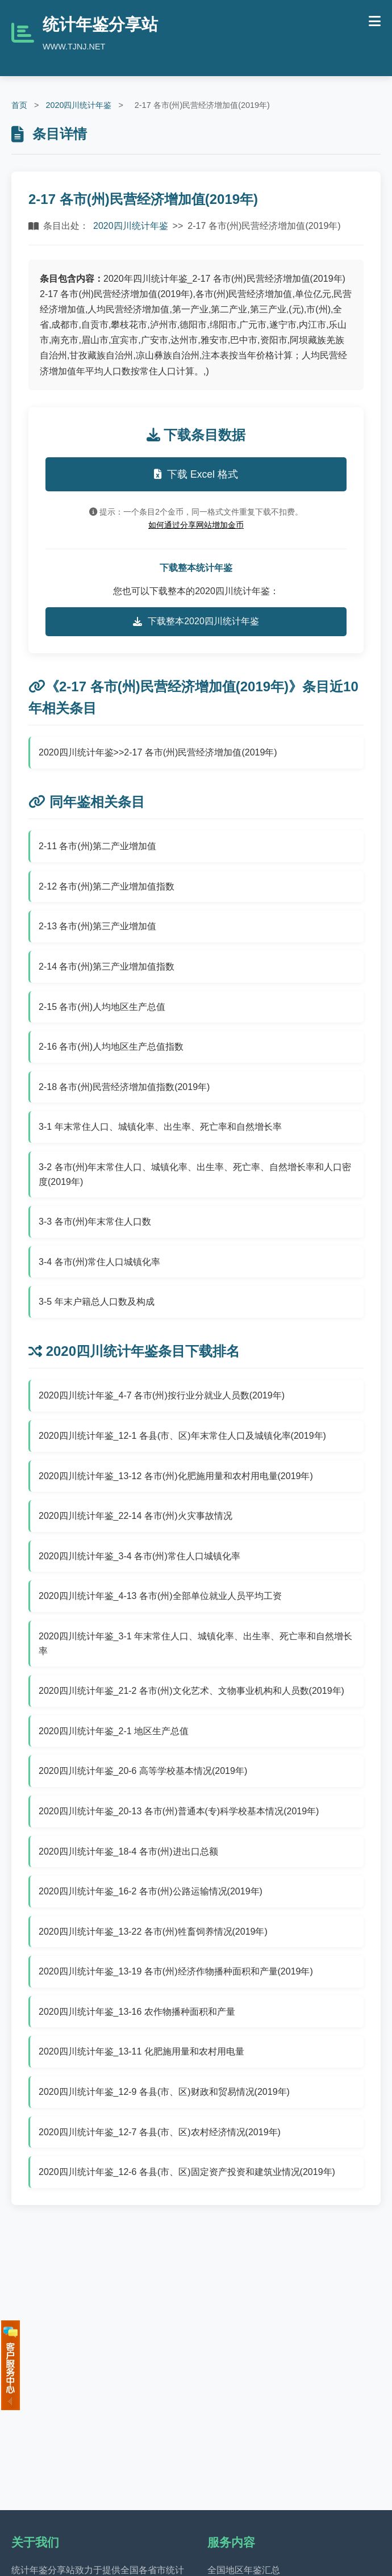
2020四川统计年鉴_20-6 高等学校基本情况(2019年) (143, 1771)
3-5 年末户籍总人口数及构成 (97, 1301)
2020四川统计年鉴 (78, 105)
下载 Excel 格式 (196, 474)
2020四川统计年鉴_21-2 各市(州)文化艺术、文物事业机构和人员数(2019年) (191, 1691)
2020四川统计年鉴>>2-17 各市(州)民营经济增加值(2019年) (158, 752)
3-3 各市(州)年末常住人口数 (95, 1221)
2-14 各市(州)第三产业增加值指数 (106, 966)
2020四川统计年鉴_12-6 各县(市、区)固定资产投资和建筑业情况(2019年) (187, 2172)
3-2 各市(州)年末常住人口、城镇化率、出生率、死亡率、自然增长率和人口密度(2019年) (195, 1174)
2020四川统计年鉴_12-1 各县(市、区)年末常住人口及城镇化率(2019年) (182, 1436)
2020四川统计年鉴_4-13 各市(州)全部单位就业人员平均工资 (160, 1596)
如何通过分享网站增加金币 (196, 524)
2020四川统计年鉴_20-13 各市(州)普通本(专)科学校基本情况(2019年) (179, 1811)
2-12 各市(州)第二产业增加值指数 (106, 886)
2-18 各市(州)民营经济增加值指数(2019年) (124, 1087)
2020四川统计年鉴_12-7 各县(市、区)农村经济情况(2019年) (160, 2132)
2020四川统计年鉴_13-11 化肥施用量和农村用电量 (141, 2051)
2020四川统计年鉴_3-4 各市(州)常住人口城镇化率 (139, 1556)
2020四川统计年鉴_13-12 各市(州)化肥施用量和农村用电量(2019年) (176, 1476)
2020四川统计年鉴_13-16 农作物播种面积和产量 (137, 2011)
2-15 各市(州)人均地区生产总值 (102, 1007)
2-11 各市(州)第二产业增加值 (97, 846)
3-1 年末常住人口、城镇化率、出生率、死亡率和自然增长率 (160, 1127)
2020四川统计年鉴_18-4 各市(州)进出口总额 (128, 1851)
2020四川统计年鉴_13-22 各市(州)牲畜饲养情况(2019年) (153, 1931)
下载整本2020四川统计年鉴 (196, 621)
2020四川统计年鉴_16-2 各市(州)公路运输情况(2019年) (150, 1891)
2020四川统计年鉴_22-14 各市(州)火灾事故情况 (135, 1516)
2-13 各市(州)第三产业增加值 (97, 926)
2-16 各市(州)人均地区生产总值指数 (111, 1046)
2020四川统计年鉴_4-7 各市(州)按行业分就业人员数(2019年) (162, 1395)
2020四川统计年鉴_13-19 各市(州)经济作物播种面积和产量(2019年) (176, 1971)
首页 (19, 105)
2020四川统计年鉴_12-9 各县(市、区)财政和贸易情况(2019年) (164, 2092)
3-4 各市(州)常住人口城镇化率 (99, 1262)
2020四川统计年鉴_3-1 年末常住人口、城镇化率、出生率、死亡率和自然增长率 (195, 1643)
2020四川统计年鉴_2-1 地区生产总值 (114, 1731)
